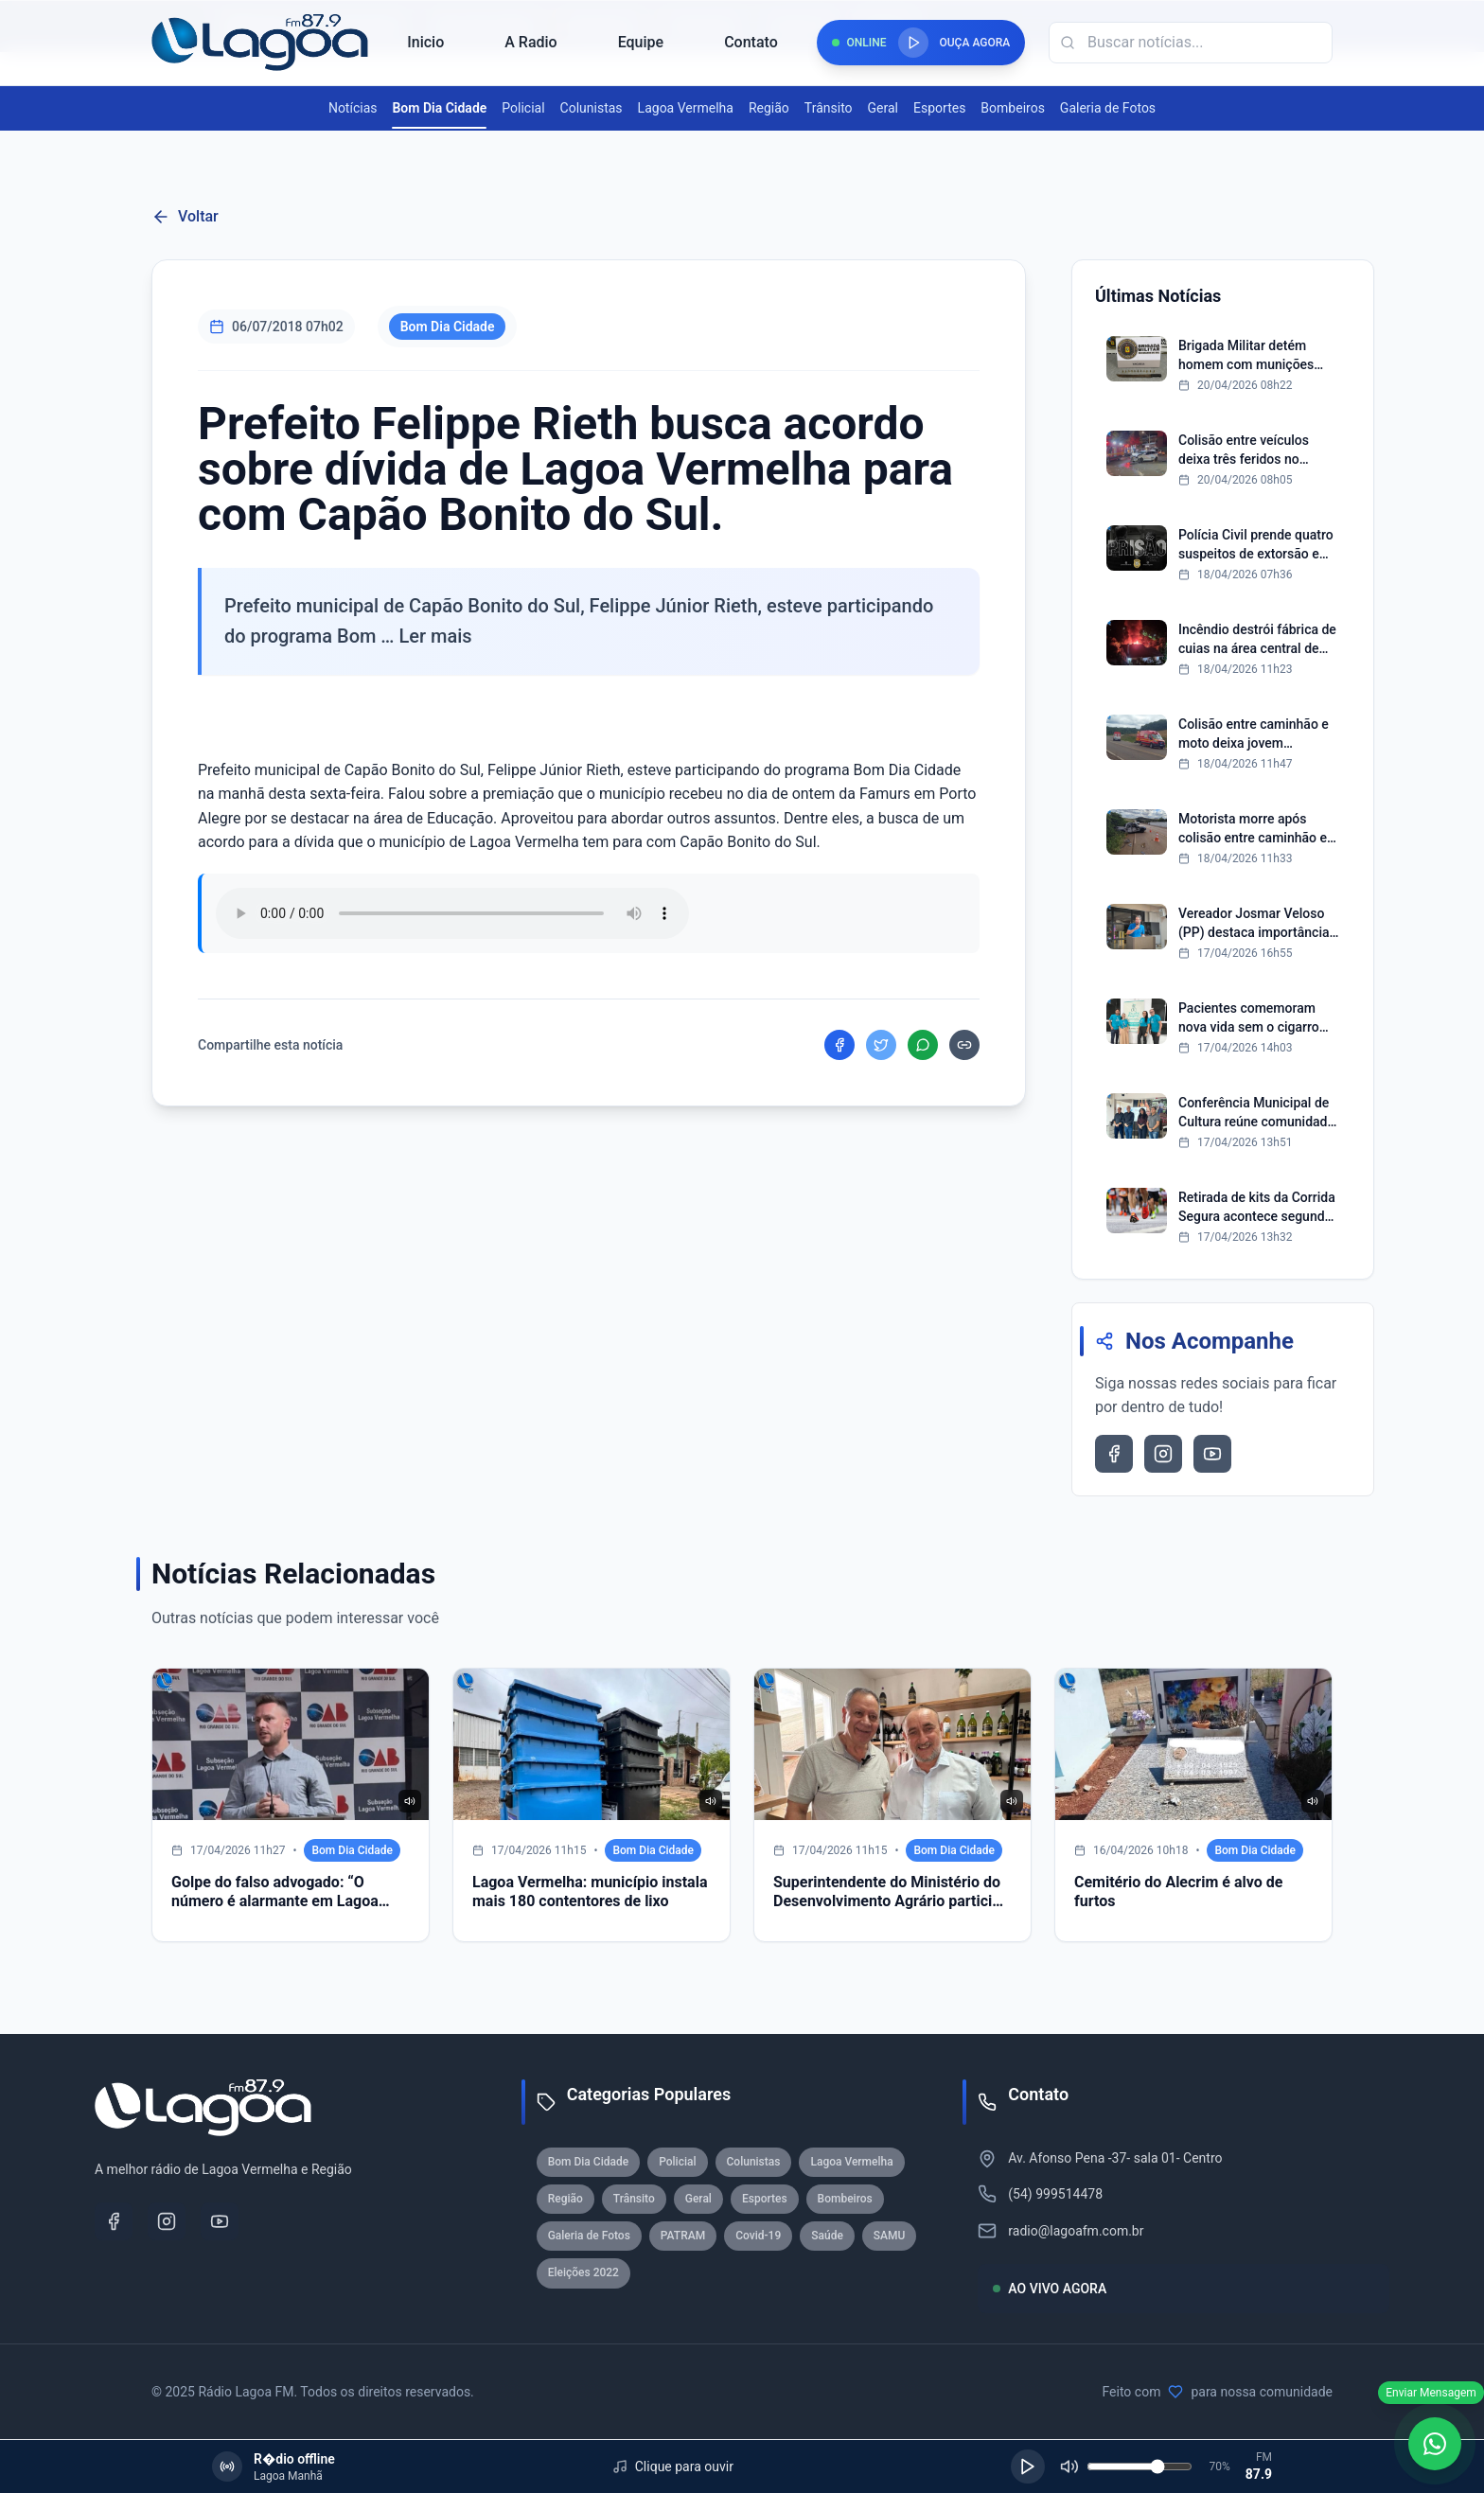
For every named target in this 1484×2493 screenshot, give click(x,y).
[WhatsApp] (1434, 2443)
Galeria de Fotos (1108, 107)
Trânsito (828, 107)
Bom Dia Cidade (439, 108)
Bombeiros (1012, 107)
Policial (523, 107)
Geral (883, 107)
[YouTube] (219, 2221)
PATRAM (683, 2235)
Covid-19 (758, 2235)
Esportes (939, 107)
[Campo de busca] (1191, 42)
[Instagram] (167, 2221)
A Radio (530, 42)
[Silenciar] (1069, 2466)
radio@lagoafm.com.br (1075, 2230)
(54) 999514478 (1055, 2193)
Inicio (425, 42)
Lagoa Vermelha (685, 107)
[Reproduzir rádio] (913, 42)
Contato (751, 42)
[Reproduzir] (1028, 2466)
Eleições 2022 (583, 2272)
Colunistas (591, 107)
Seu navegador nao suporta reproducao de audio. (452, 913)
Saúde (827, 2235)
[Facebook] (113, 2221)
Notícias (353, 107)
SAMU (890, 2235)
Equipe (640, 42)
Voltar (185, 216)
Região (769, 107)
